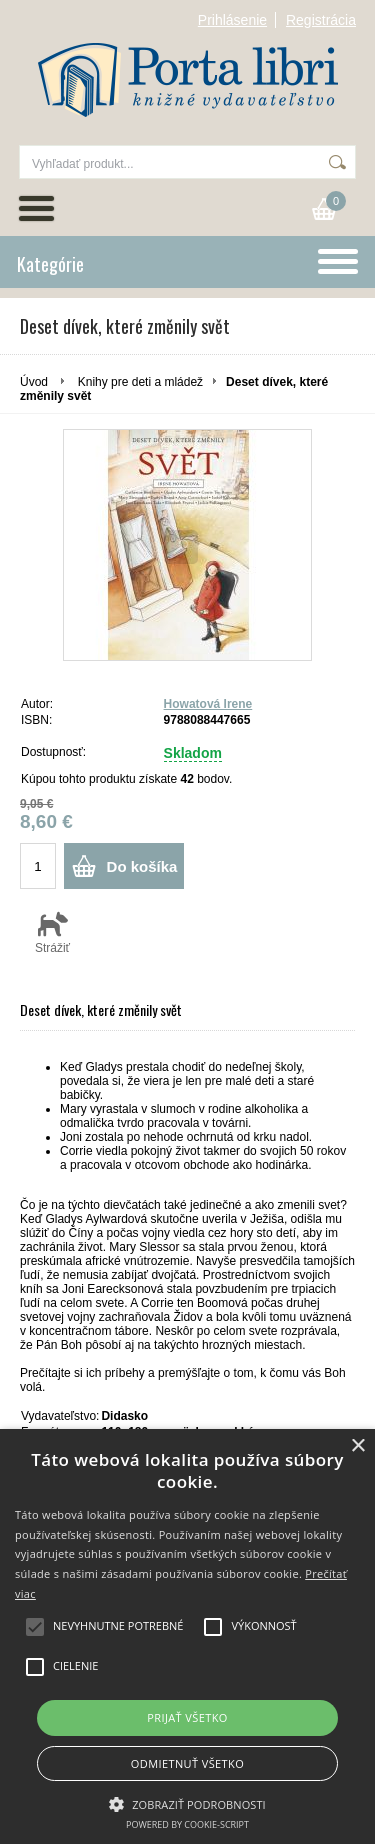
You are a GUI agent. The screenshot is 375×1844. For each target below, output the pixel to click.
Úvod (34, 382)
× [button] (357, 1446)
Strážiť (52, 932)
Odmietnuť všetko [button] (187, 1763)
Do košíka (142, 866)
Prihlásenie (232, 20)
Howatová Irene (208, 704)
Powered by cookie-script (187, 1824)
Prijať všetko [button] (187, 1717)
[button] (187, 1803)
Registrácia (321, 20)
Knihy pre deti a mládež (140, 382)
